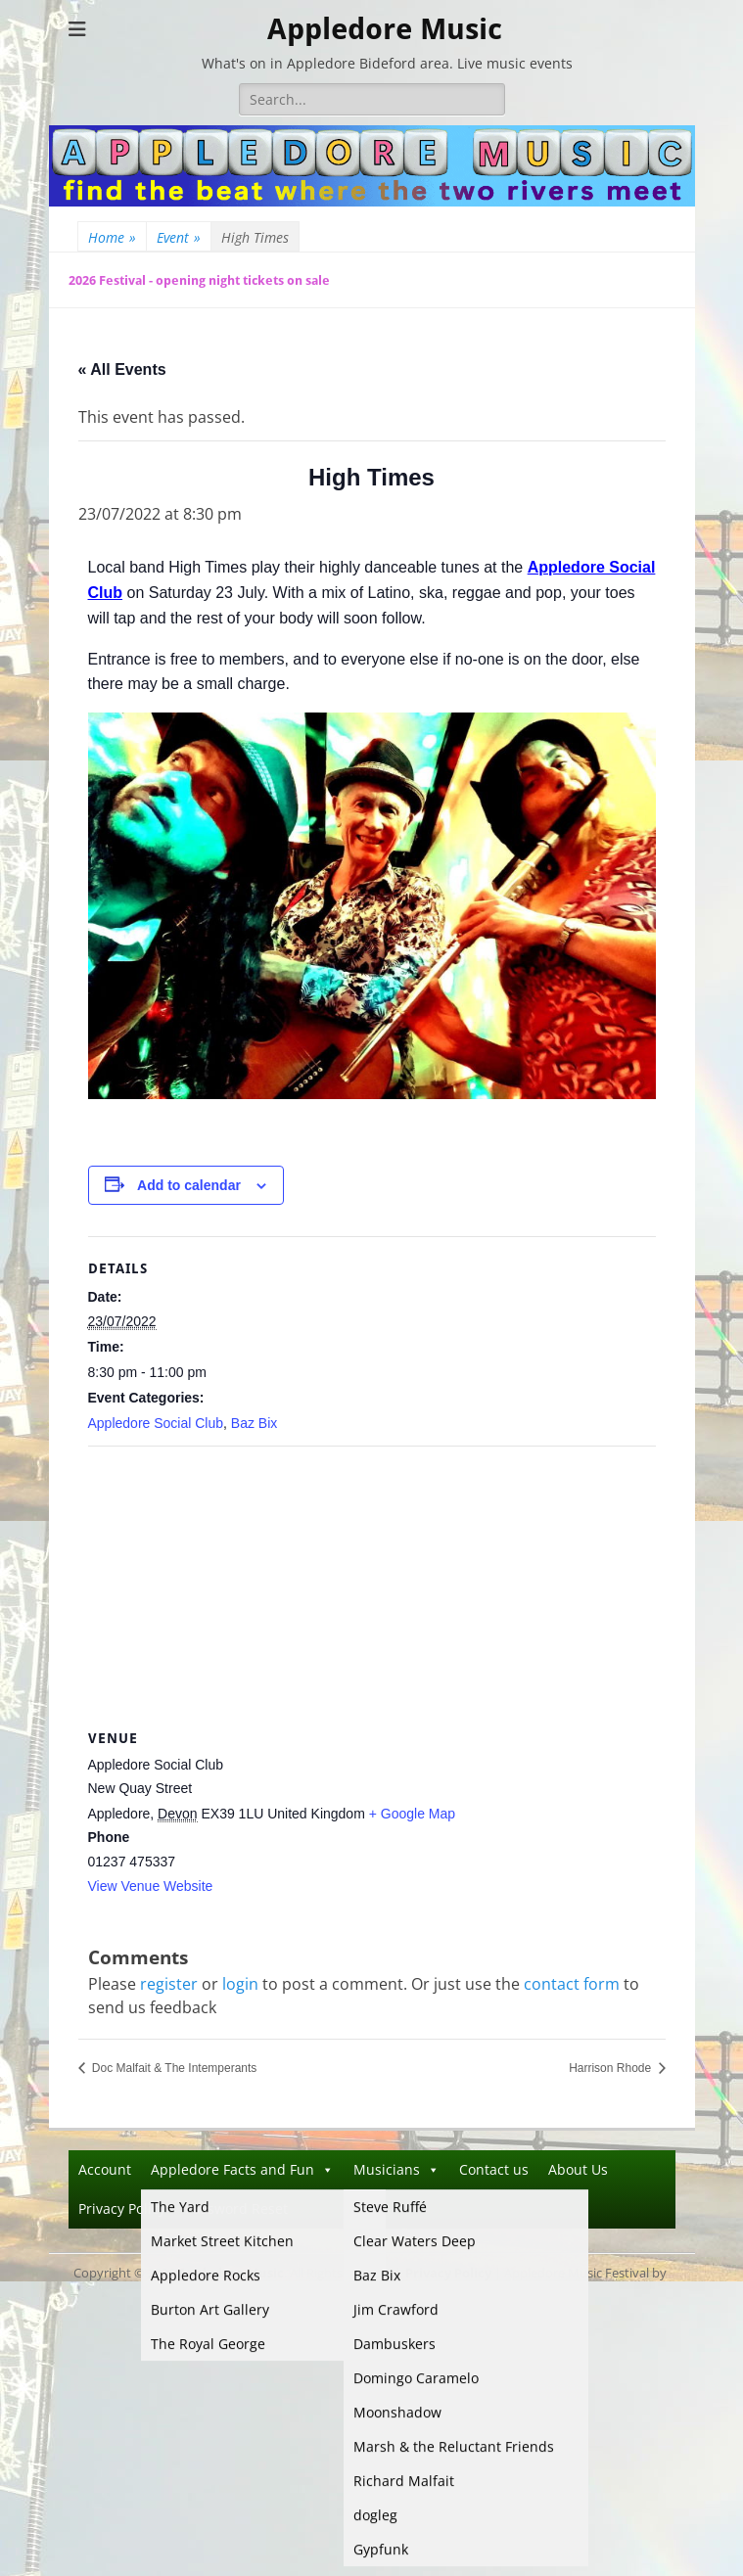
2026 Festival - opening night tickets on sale (199, 280)
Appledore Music (384, 29)
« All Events (122, 369)
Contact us (494, 2169)
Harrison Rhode (611, 2068)
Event (179, 237)
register (169, 1984)
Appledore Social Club (156, 1423)
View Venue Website (150, 1886)
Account (104, 2169)
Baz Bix (254, 1423)
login (240, 1984)
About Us (578, 2169)
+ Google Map (412, 1813)
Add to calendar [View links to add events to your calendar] (189, 1185)
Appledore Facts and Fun (242, 2169)
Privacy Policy (121, 2208)
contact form (572, 1984)
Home (112, 237)
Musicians (396, 2169)
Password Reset (236, 2208)
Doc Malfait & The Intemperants (173, 2068)
